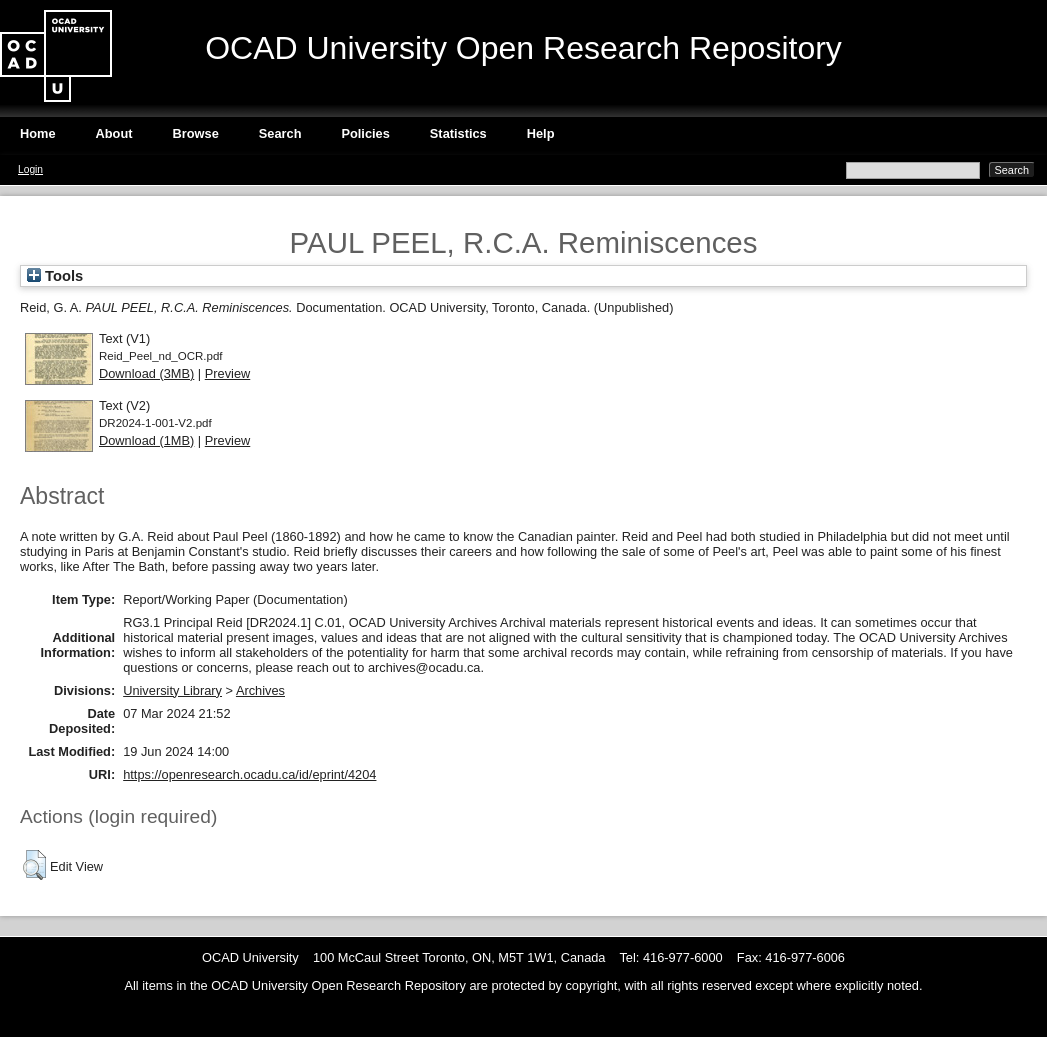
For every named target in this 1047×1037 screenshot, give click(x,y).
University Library (172, 690)
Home (38, 133)
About (114, 133)
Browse (196, 133)
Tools (55, 276)
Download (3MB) (146, 373)
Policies (365, 133)
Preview (228, 373)
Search (280, 133)
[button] (34, 865)
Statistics (458, 133)
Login (30, 169)
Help (541, 133)
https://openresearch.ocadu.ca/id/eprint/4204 (249, 774)
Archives (260, 690)
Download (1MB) (146, 440)
